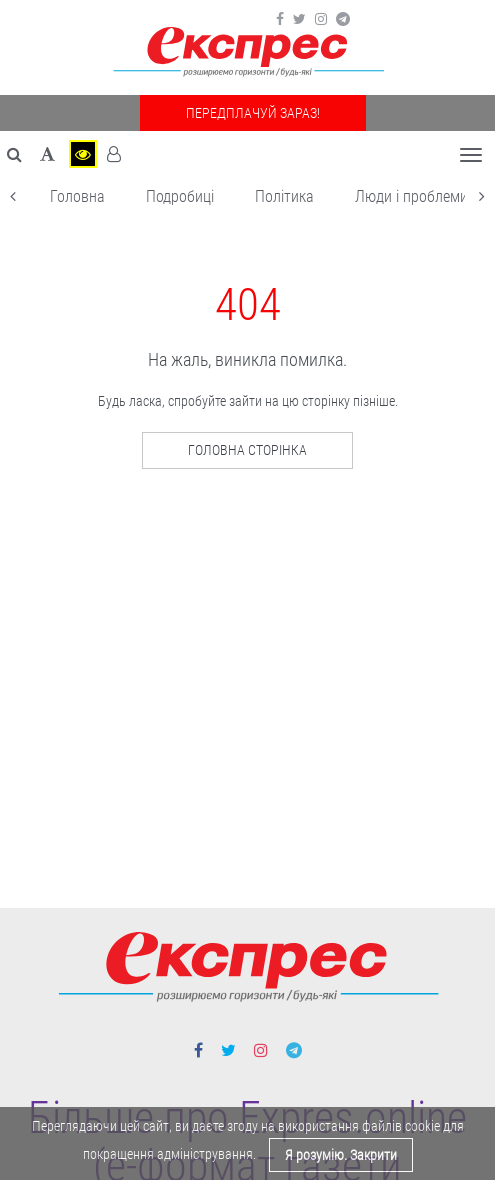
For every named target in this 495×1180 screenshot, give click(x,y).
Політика (284, 196)
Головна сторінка (247, 450)
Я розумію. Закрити (341, 1155)
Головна (77, 196)
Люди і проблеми (411, 196)
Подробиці (180, 196)
